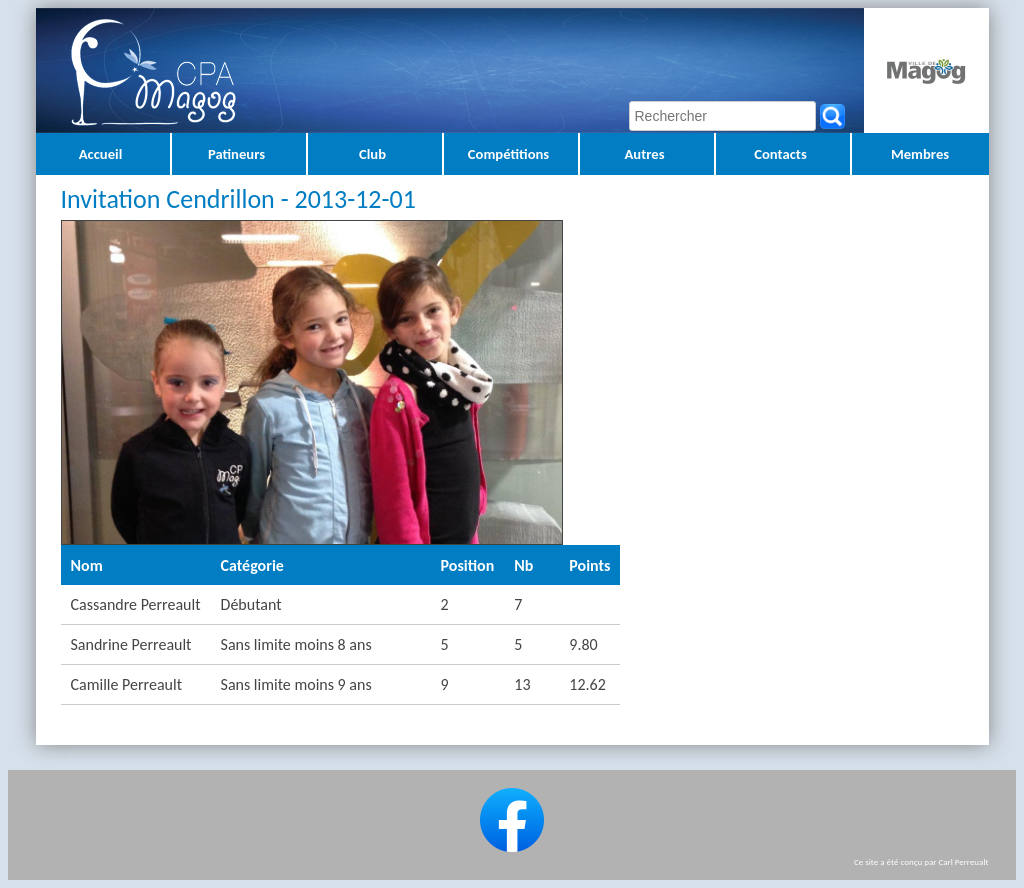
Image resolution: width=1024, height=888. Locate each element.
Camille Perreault (126, 684)
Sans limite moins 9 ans (296, 684)
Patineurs (236, 154)
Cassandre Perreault (136, 604)
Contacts (780, 154)
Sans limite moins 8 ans (296, 644)
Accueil (101, 154)
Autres (644, 154)
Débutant (251, 604)
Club (372, 154)
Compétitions (508, 154)
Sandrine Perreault (131, 644)
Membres (920, 154)
